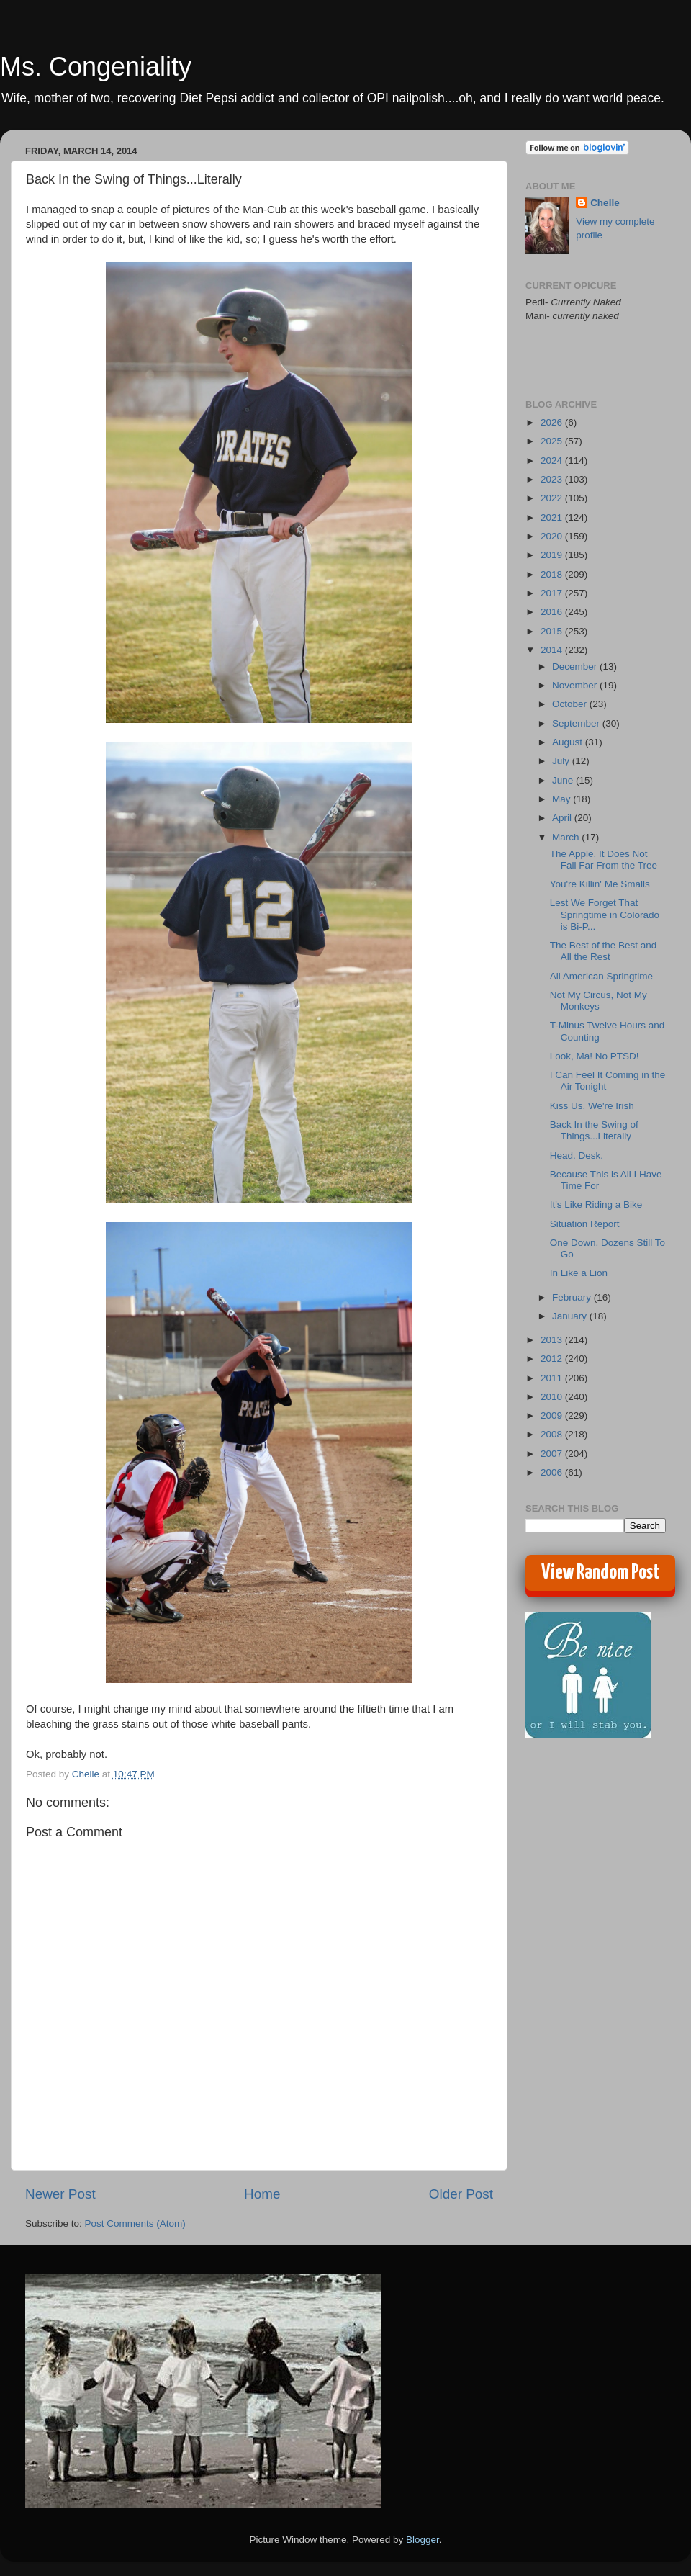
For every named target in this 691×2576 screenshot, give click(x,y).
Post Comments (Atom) (135, 2223)
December (576, 666)
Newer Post (60, 2194)
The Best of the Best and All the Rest (603, 951)
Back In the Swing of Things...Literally (594, 1130)
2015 (553, 631)
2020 (553, 536)
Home (262, 2194)
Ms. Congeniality (95, 66)
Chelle (605, 202)
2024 (553, 460)
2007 (553, 1453)
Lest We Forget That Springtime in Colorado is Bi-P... (604, 914)
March (567, 837)
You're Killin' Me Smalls (600, 884)
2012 (553, 1358)
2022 (553, 498)
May (562, 799)
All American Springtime (601, 976)
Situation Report (585, 1224)
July (562, 760)
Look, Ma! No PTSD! (594, 1056)
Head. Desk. (576, 1155)
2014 (553, 650)
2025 (553, 441)
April (563, 817)
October (571, 704)
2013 (553, 1339)
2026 (553, 422)
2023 (553, 479)
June (564, 780)
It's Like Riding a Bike (596, 1204)
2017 (553, 593)
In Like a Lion (579, 1272)
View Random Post (600, 1573)
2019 (553, 554)
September (577, 723)
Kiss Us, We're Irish (592, 1105)
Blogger (422, 2539)
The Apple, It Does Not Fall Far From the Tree (603, 859)
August (568, 742)
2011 (553, 1378)
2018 (553, 574)
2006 (553, 1472)
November (576, 685)
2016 (553, 611)
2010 (553, 1396)
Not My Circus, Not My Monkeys (598, 1000)
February (573, 1297)
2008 (553, 1434)
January (571, 1316)
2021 (553, 517)
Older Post (461, 2194)
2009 (553, 1415)
